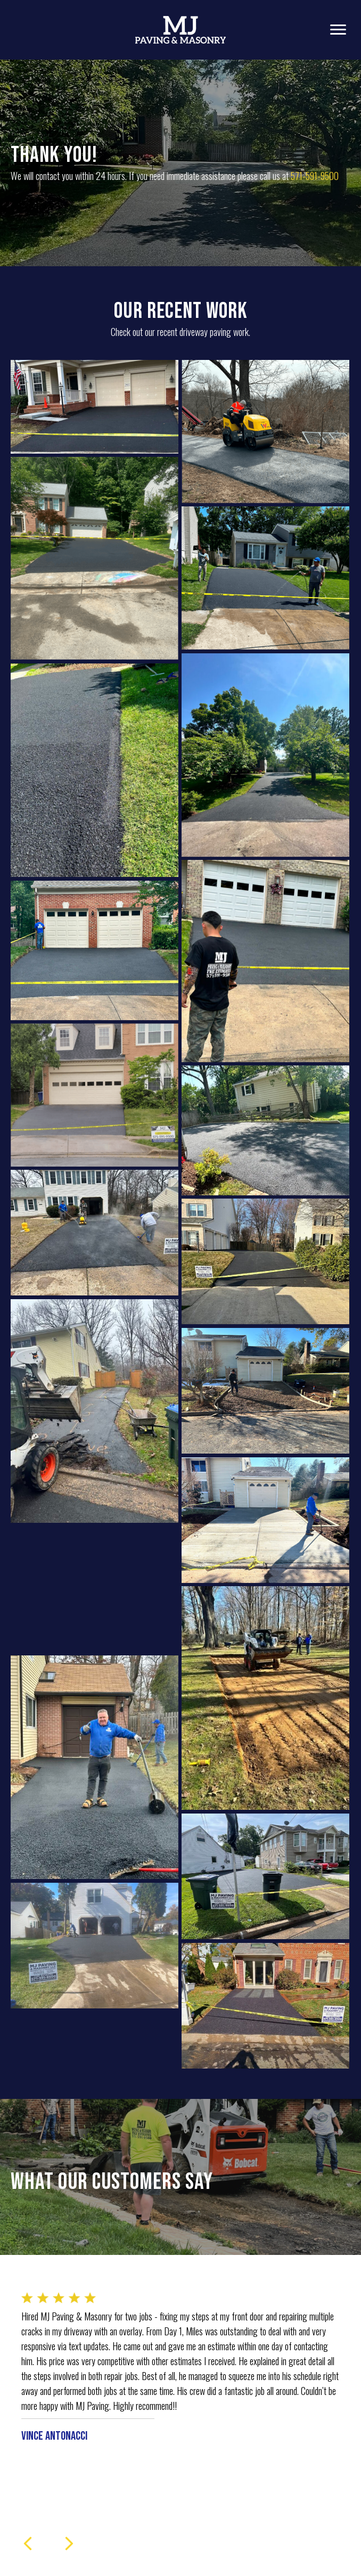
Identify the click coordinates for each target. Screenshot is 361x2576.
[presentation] (27, 2543)
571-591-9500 (315, 176)
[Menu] (338, 30)
